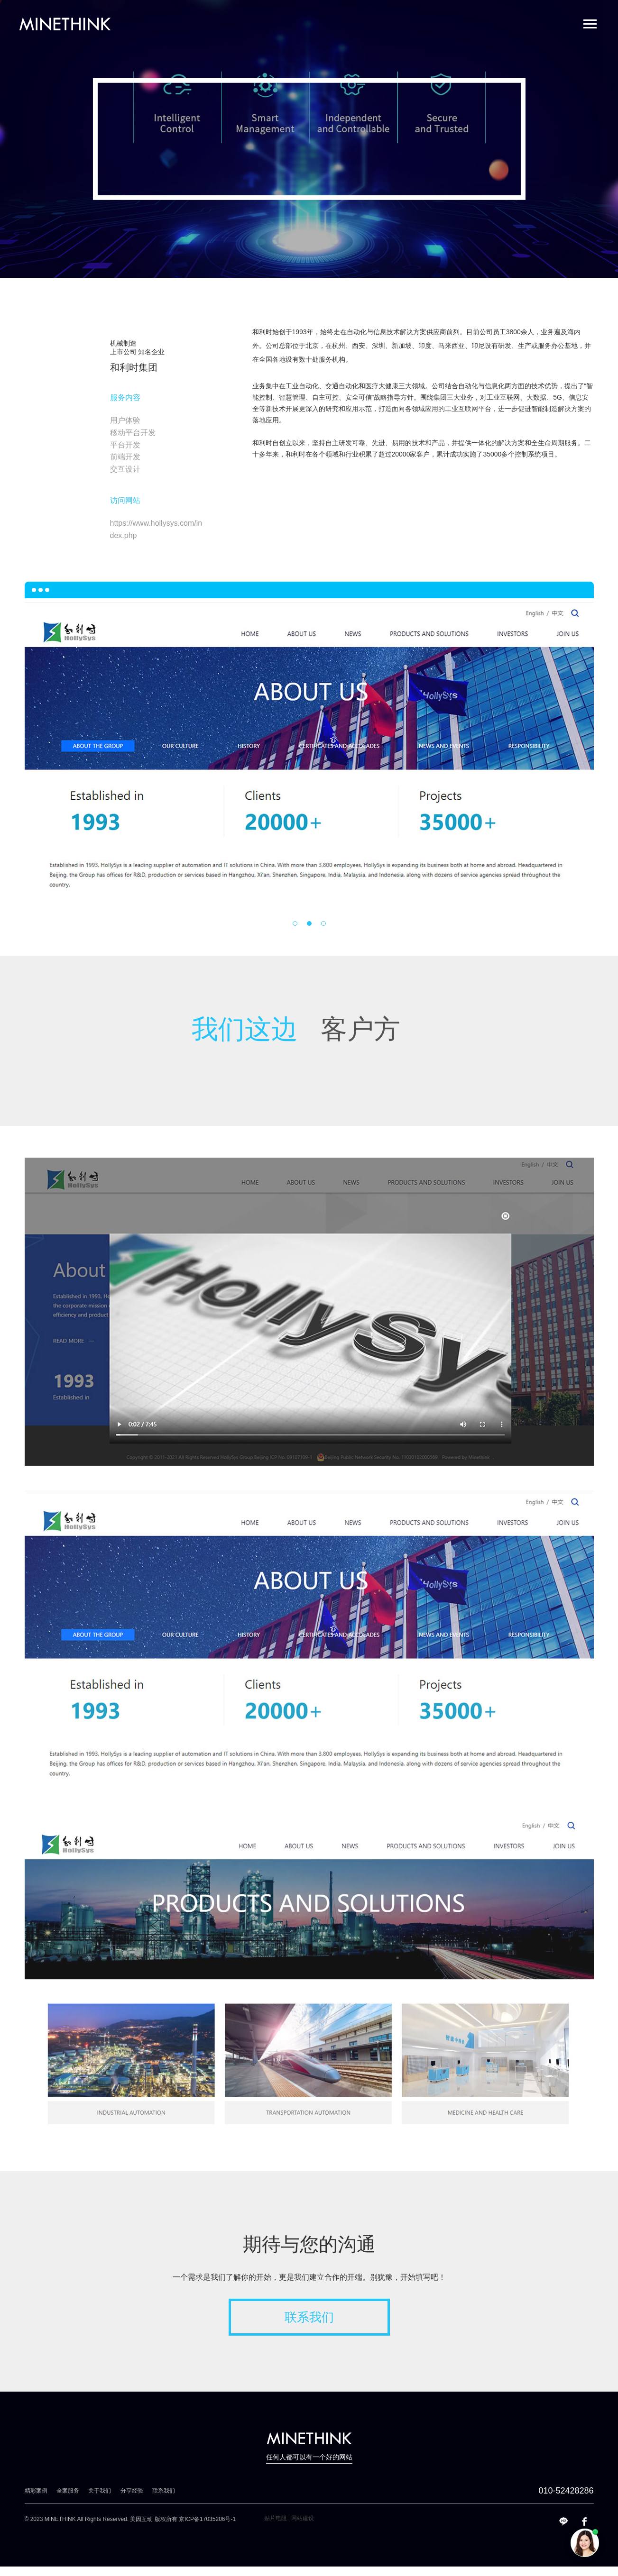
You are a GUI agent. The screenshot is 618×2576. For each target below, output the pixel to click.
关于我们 (99, 2490)
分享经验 (131, 2490)
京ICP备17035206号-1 (207, 2519)
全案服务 (67, 2490)
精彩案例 (36, 2490)
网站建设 (302, 2518)
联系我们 (309, 2317)
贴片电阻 (275, 2518)
